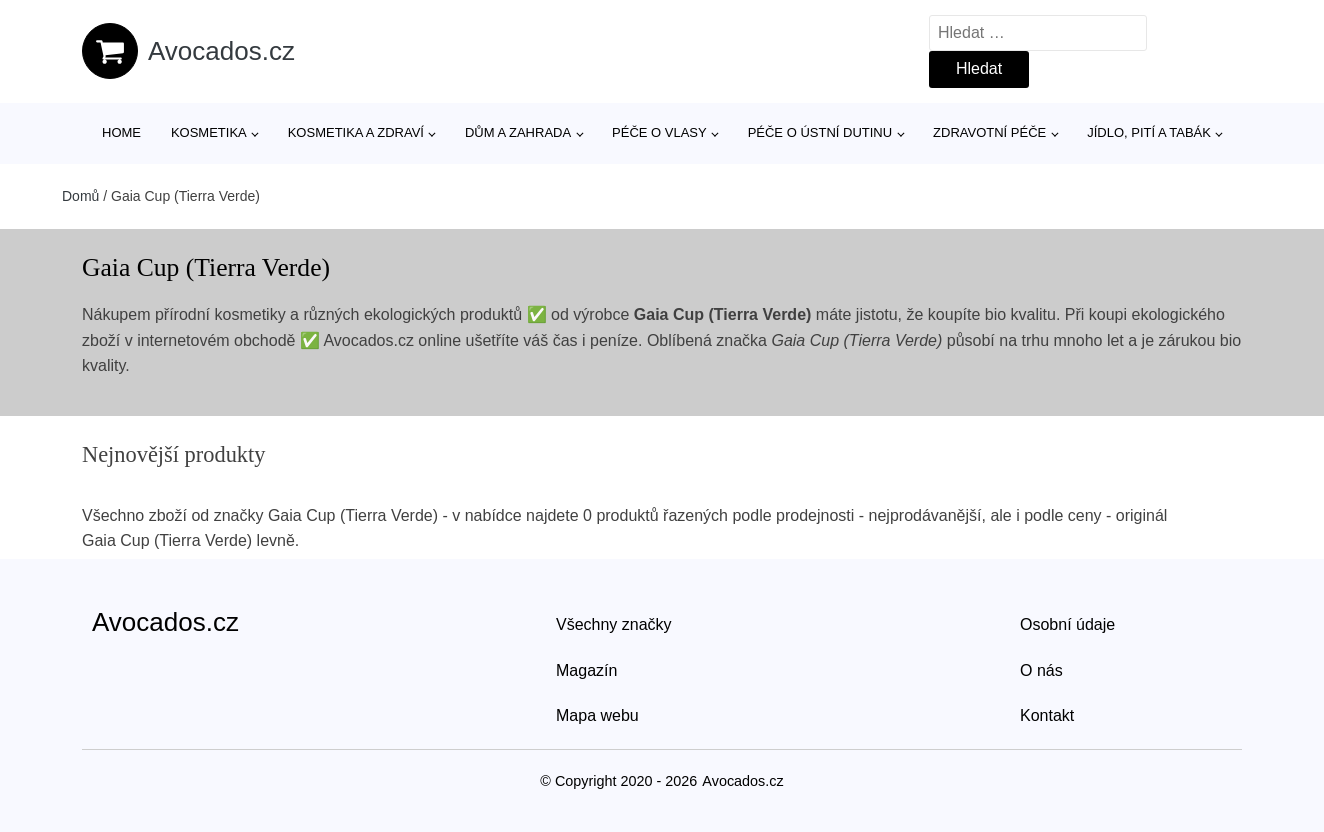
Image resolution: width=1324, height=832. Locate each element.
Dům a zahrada (518, 132)
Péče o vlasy (659, 132)
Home (121, 132)
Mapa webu (597, 715)
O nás (1041, 670)
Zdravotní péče (989, 132)
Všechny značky (614, 624)
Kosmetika (209, 132)
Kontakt (1047, 715)
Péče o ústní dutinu (820, 132)
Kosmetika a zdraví (356, 132)
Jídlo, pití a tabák (1149, 132)
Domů (80, 196)
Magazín (586, 670)
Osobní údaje (1067, 624)
